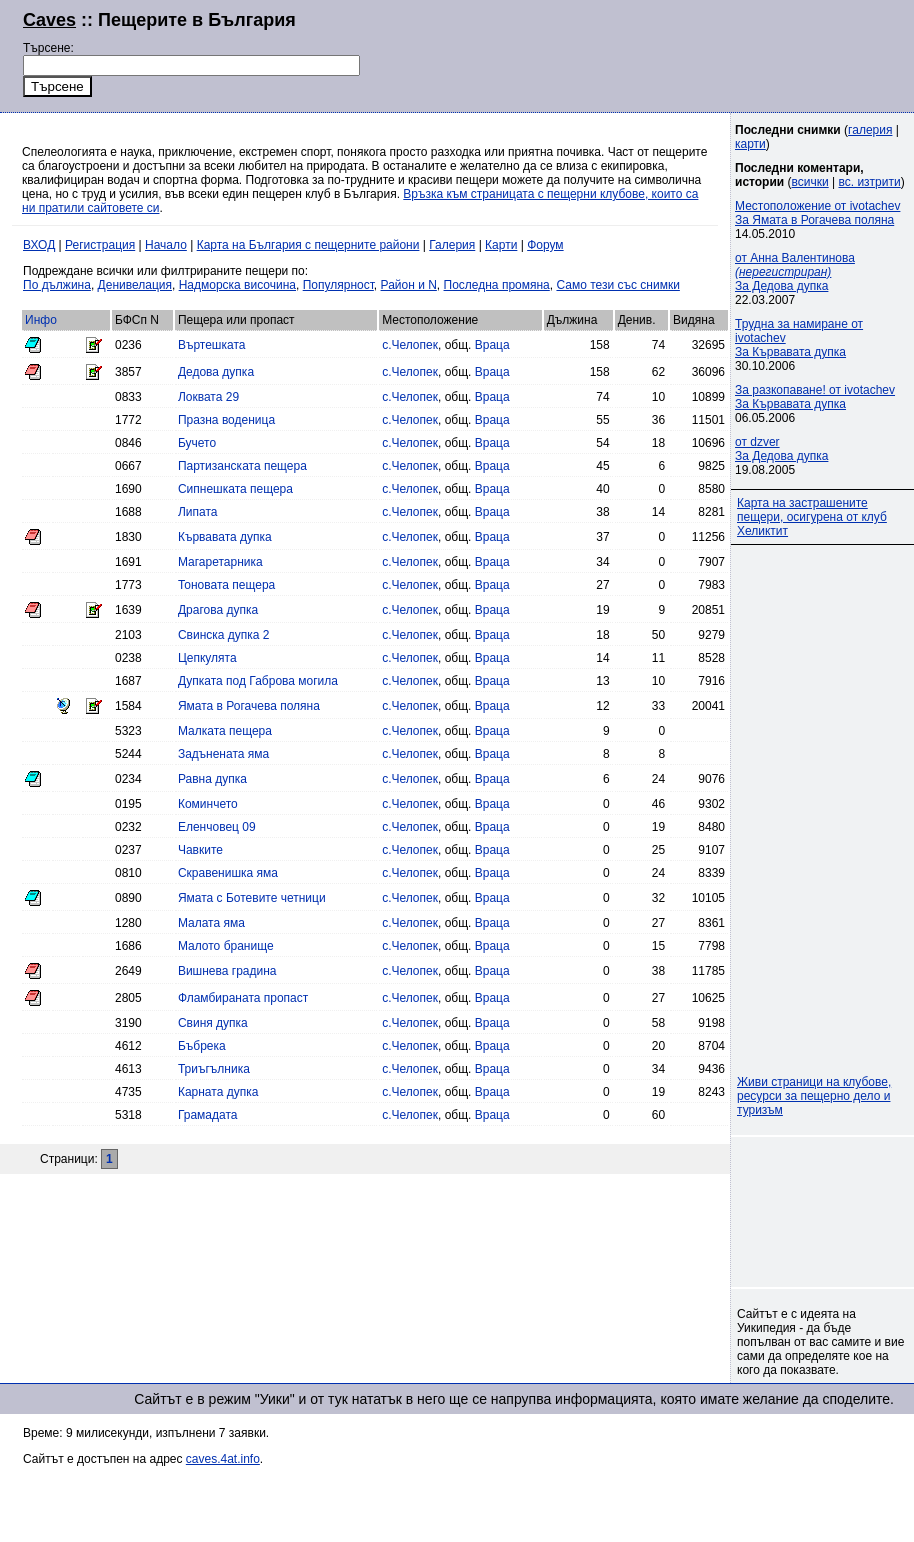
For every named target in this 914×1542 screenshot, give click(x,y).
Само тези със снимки (617, 285)
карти (750, 144)
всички (810, 182)
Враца (492, 345)
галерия (870, 130)
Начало (166, 245)
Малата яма (211, 923)
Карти (501, 245)
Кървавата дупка (225, 537)
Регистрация (100, 245)
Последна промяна (497, 285)
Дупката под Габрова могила (258, 681)
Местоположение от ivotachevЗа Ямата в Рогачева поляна (817, 213)
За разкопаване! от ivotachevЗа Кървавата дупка (815, 397)
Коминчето (208, 804)
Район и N (409, 285)
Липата (198, 512)
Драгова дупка (218, 610)
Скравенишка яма (228, 873)
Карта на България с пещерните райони (308, 245)
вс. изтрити (869, 182)
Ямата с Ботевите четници (252, 898)
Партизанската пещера (242, 466)
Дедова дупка (216, 372)
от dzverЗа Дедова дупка (781, 449)
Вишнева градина (227, 971)
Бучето (197, 443)
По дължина (57, 285)
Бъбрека (202, 1046)
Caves (49, 20)
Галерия (452, 245)
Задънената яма (223, 754)
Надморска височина (237, 285)
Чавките (200, 850)
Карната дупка (218, 1092)
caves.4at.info (223, 1459)
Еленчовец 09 (217, 827)
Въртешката (212, 345)
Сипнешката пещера (235, 489)
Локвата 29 (208, 397)
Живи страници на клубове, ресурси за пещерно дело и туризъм (814, 1096)
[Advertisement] (824, 1212)
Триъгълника (214, 1069)
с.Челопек (410, 345)
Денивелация (135, 285)
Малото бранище (226, 946)
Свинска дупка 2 (224, 635)
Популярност (338, 285)
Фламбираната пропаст (243, 998)
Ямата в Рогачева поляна (249, 706)
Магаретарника (220, 562)
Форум (545, 245)
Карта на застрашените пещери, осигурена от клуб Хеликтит (812, 517)
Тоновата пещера (226, 585)
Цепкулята (207, 658)
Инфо (41, 320)
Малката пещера (225, 731)
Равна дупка (212, 779)
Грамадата (208, 1115)
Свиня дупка (213, 1023)
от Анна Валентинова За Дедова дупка (795, 272)
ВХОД (39, 245)
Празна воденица (226, 420)
